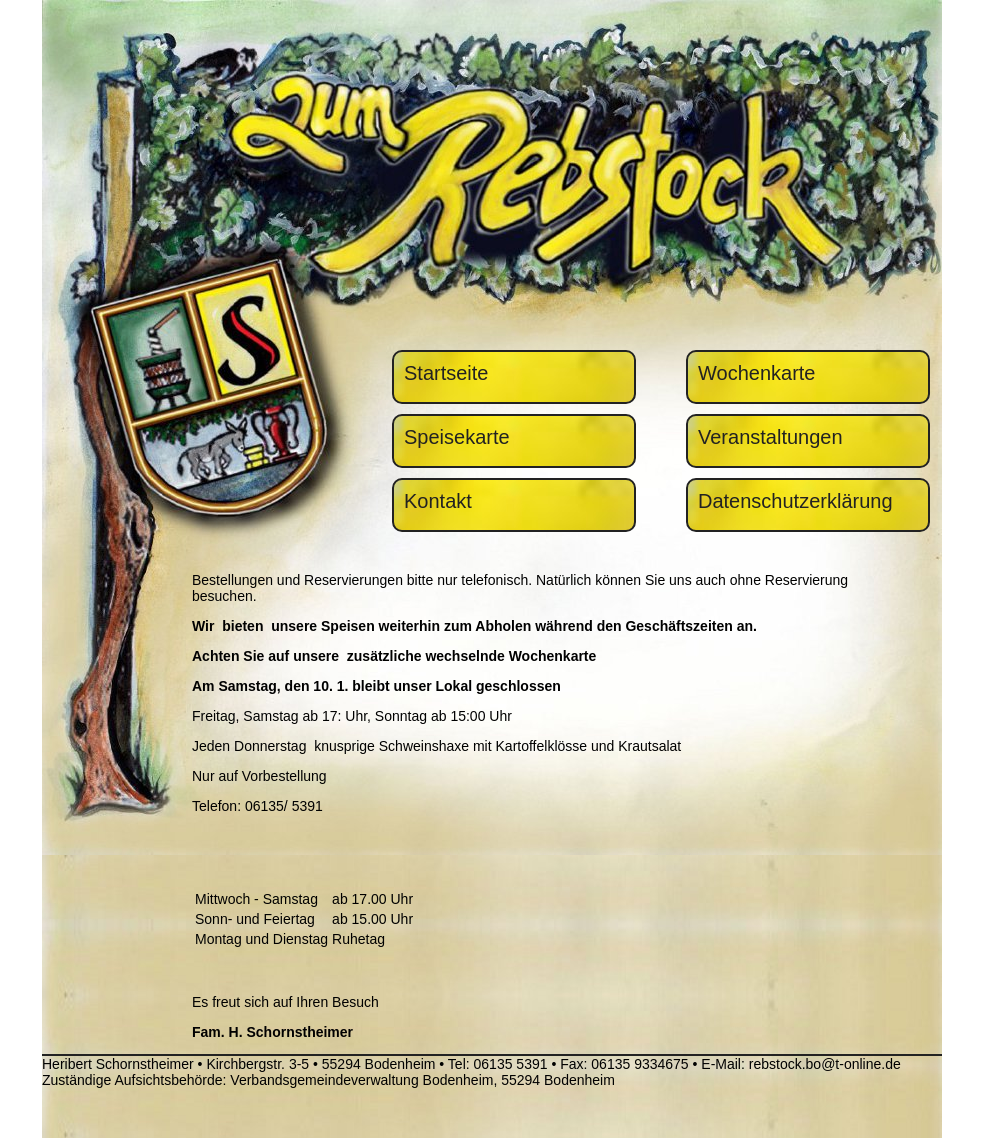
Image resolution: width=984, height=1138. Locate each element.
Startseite (446, 373)
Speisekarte (457, 437)
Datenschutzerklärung (795, 501)
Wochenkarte (756, 373)
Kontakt (438, 501)
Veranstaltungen (770, 437)
